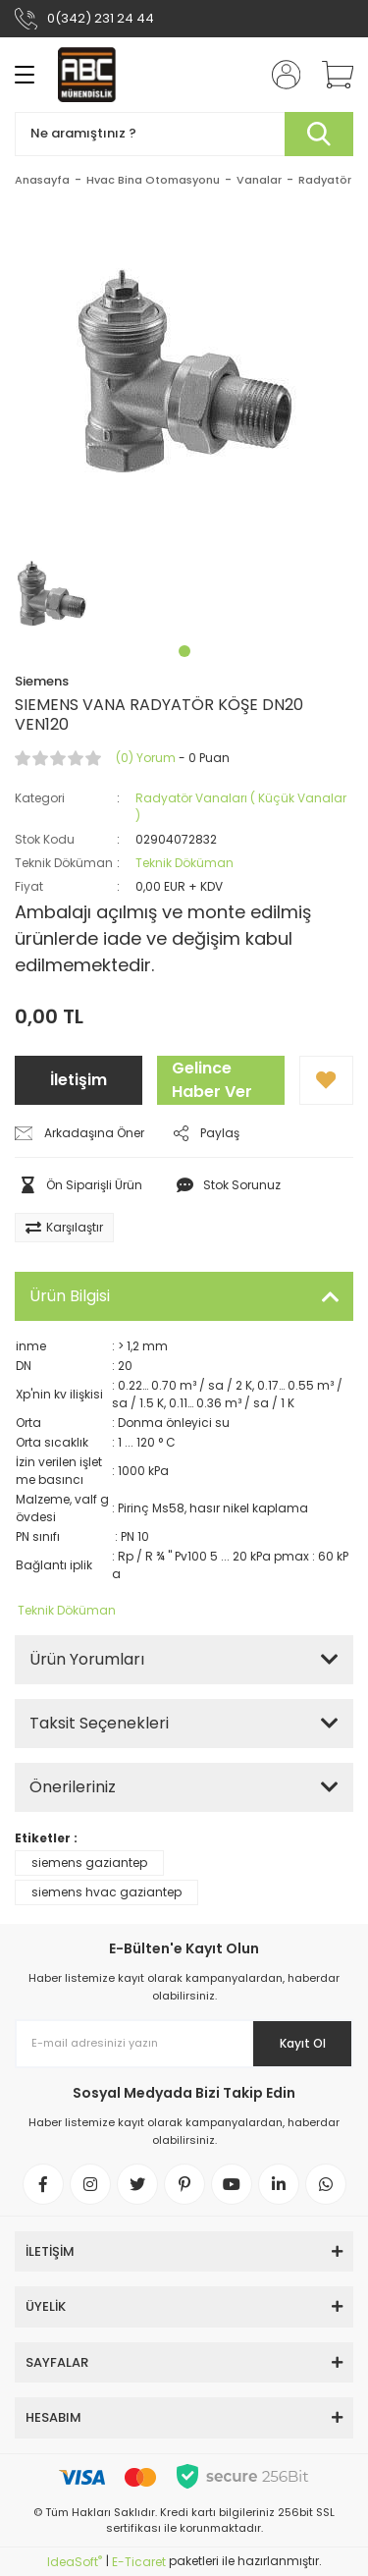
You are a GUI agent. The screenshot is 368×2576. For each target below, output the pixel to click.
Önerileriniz (72, 1787)
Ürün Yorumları (86, 1659)
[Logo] (87, 74)
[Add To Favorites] (326, 1080)
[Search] (184, 134)
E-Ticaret (139, 2561)
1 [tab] (184, 651)
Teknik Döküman (184, 862)
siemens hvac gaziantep (106, 1892)
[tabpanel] (52, 593)
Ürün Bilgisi (69, 1296)
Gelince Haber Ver (212, 1080)
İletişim (78, 1080)
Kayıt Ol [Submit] (303, 2043)
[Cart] (330, 74)
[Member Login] (279, 74)
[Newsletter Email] (184, 2043)
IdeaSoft (74, 2561)
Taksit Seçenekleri (99, 1723)
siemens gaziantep (89, 1862)
